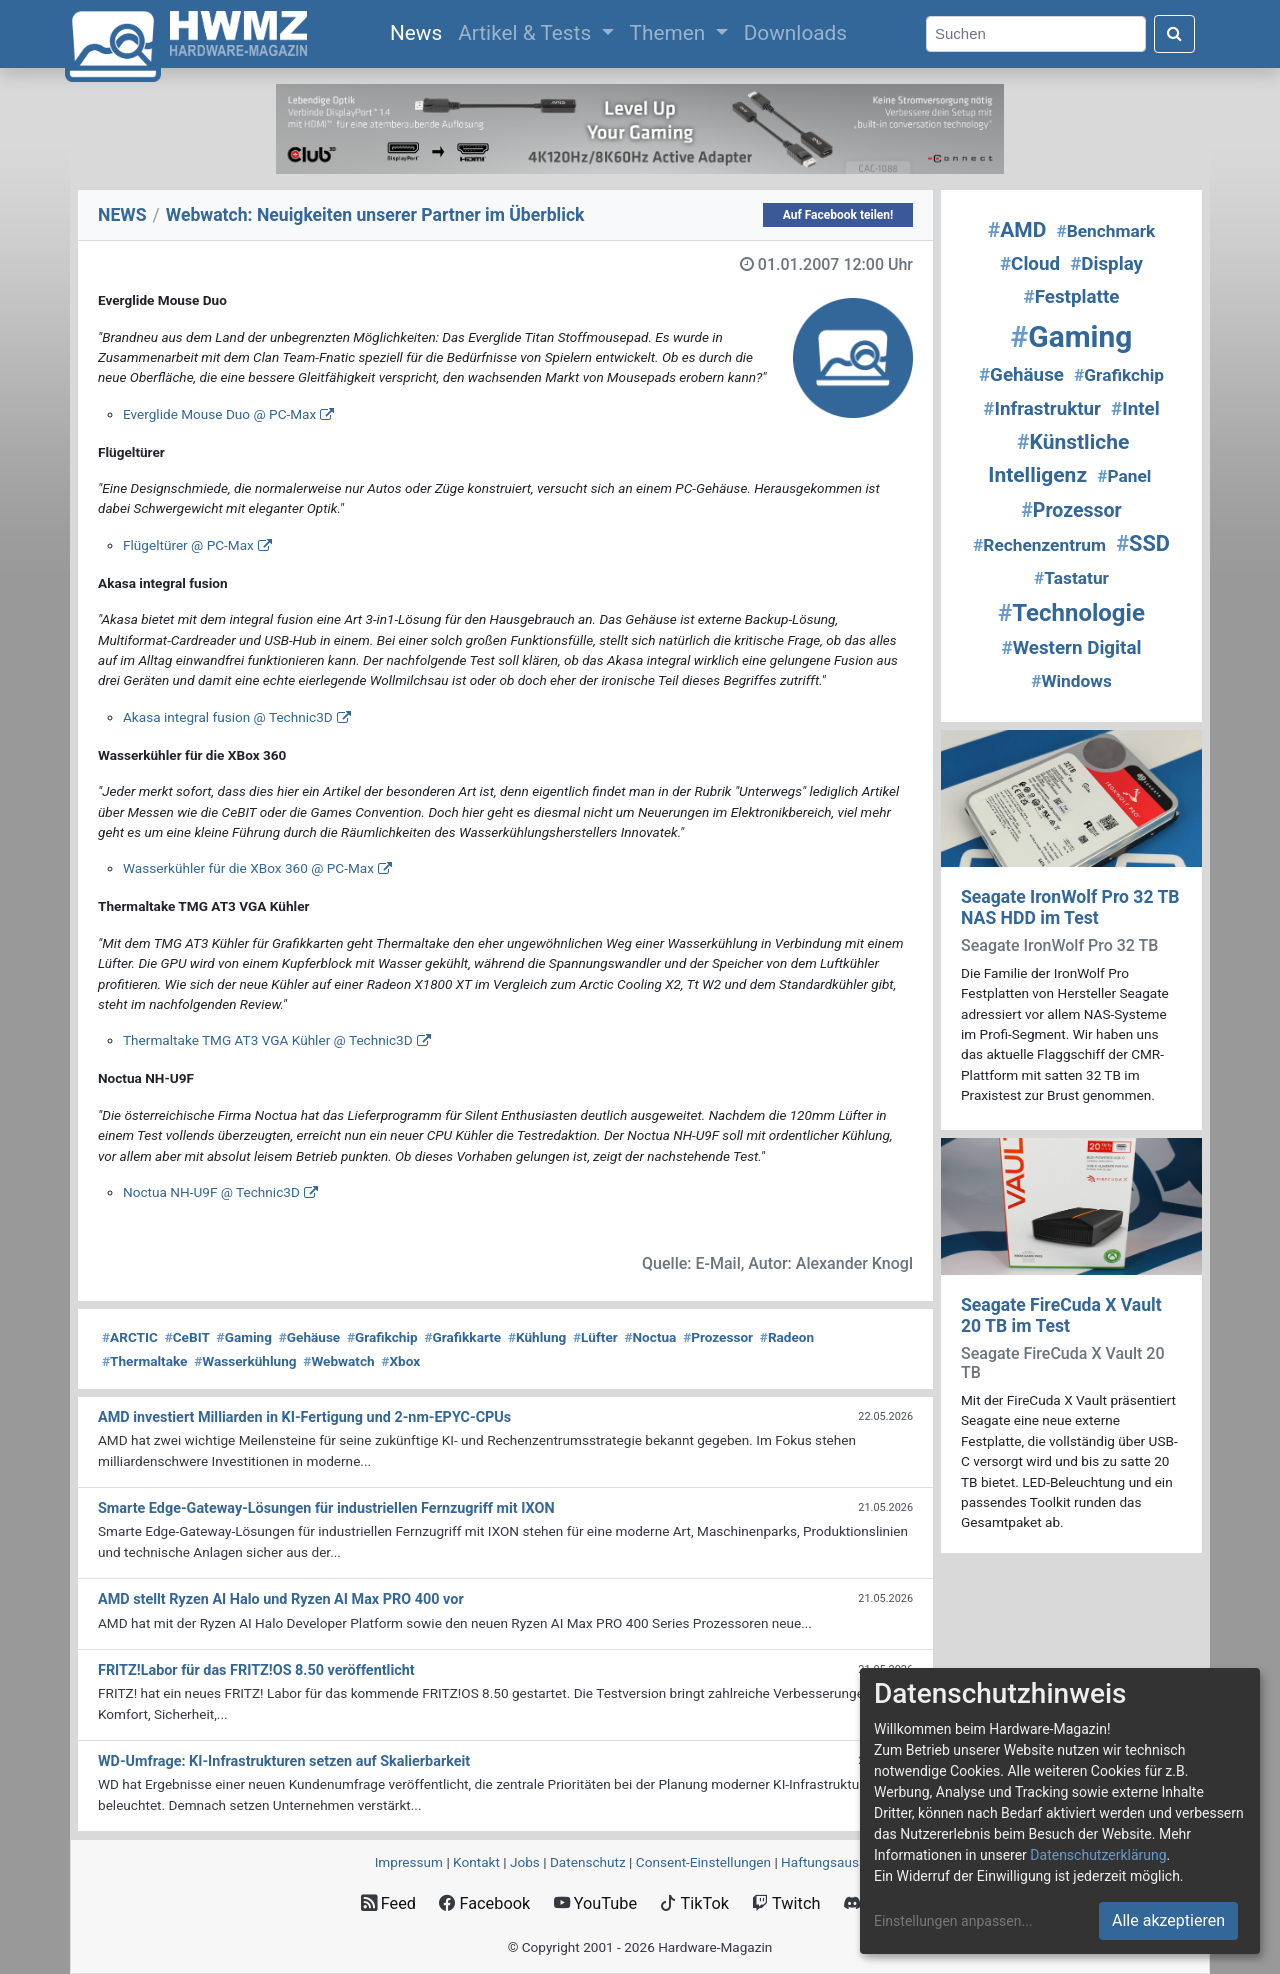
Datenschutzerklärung (1098, 1855)
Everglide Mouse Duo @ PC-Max (219, 414)
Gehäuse (310, 1337)
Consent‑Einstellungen (703, 1862)
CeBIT (187, 1337)
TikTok (694, 1903)
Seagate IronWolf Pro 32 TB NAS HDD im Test (1070, 907)
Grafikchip (382, 1337)
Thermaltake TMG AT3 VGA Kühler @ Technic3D (268, 1040)
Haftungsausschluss (843, 1862)
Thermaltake (144, 1361)
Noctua (650, 1337)
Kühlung (537, 1337)
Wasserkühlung (245, 1361)
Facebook (484, 1903)
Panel (1124, 476)
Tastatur (1071, 578)
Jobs (525, 1862)
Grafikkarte (462, 1337)
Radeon (787, 1337)
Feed (388, 1903)
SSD (1143, 543)
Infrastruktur (1042, 409)
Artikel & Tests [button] (527, 33)
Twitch (786, 1903)
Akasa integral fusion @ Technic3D (228, 717)
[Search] (1036, 34)
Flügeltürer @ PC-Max (188, 545)
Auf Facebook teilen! (838, 215)
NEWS (122, 215)
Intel (1135, 409)
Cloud (1030, 264)
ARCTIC (130, 1337)
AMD (1017, 230)
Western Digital (1072, 648)
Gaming (244, 1337)
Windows (1071, 681)
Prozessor (718, 1337)
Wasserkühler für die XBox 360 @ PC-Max (248, 868)
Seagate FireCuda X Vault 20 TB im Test (1061, 1315)
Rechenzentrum (1039, 545)
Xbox (400, 1361)
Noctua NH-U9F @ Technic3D (211, 1192)
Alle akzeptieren (1168, 1920)
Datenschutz (588, 1862)
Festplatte (1072, 297)
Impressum (409, 1862)
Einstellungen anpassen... (953, 1921)
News (420, 31)
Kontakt (476, 1862)
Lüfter (595, 1337)
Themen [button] (670, 33)
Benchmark (1105, 231)
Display (1106, 264)
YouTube (595, 1903)
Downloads (795, 33)
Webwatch (338, 1361)
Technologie (1071, 613)
